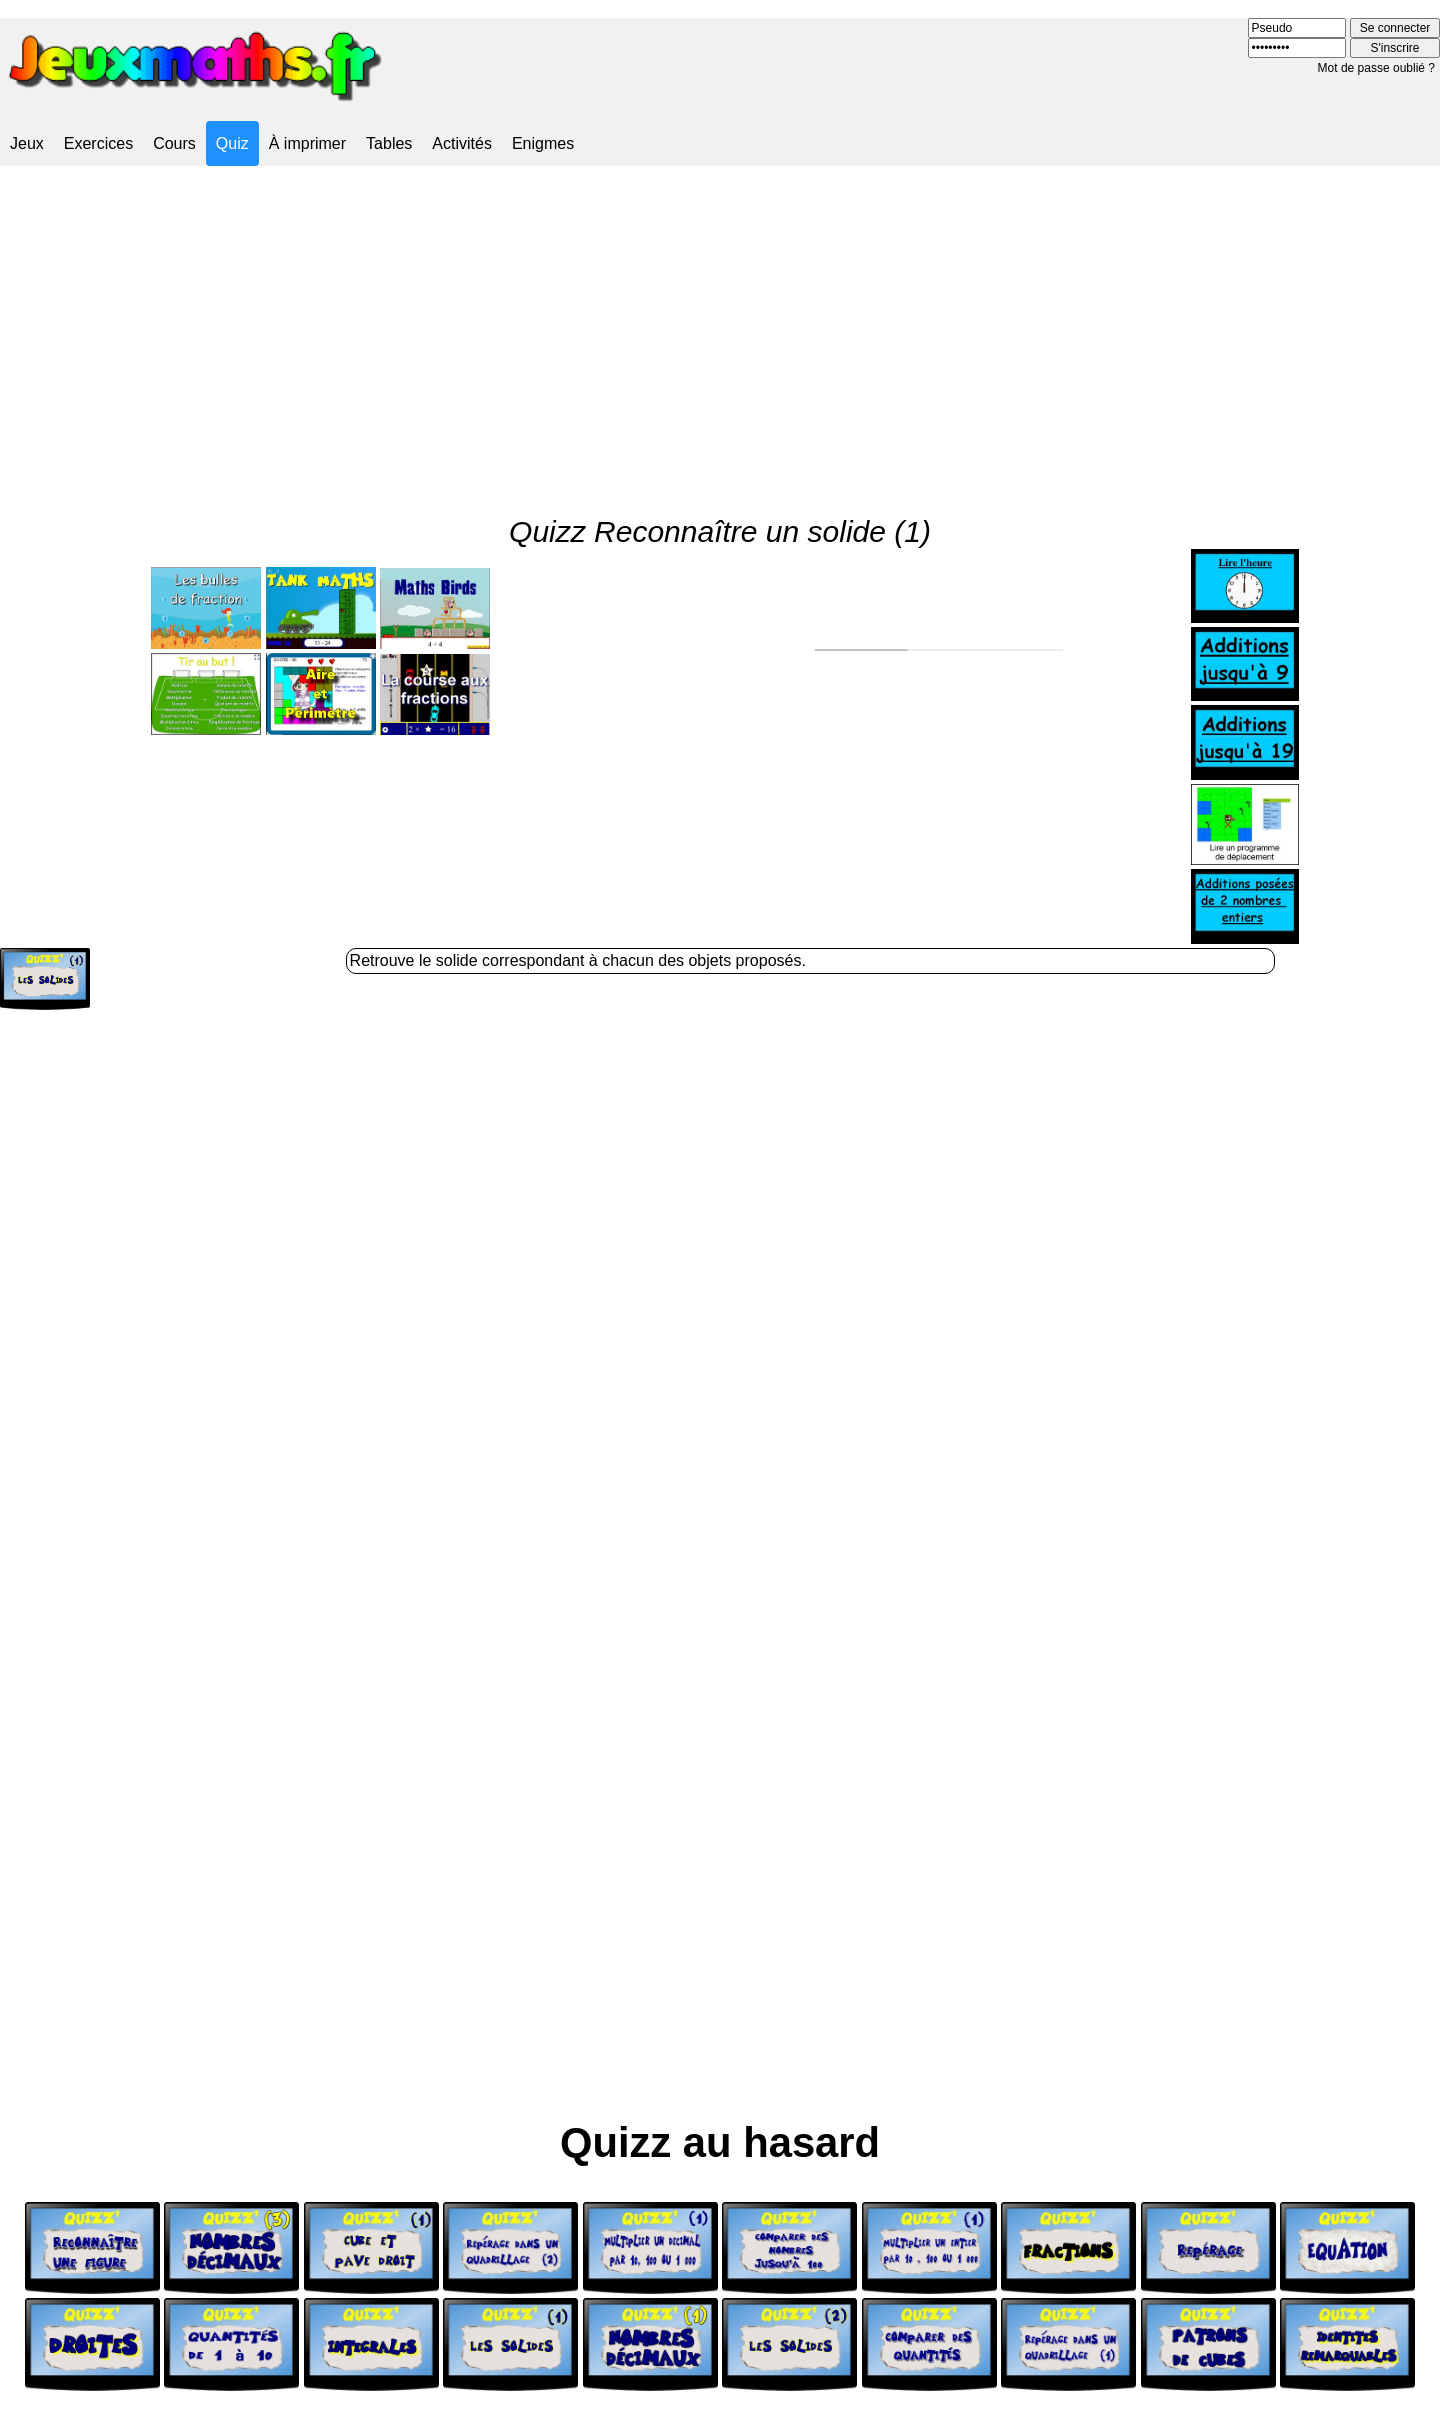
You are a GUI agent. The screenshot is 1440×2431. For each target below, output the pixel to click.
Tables (389, 143)
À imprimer (307, 143)
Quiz (232, 143)
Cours (174, 143)
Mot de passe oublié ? (1376, 68)
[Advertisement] (720, 324)
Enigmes (543, 143)
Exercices (98, 143)
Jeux (27, 143)
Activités (462, 143)
